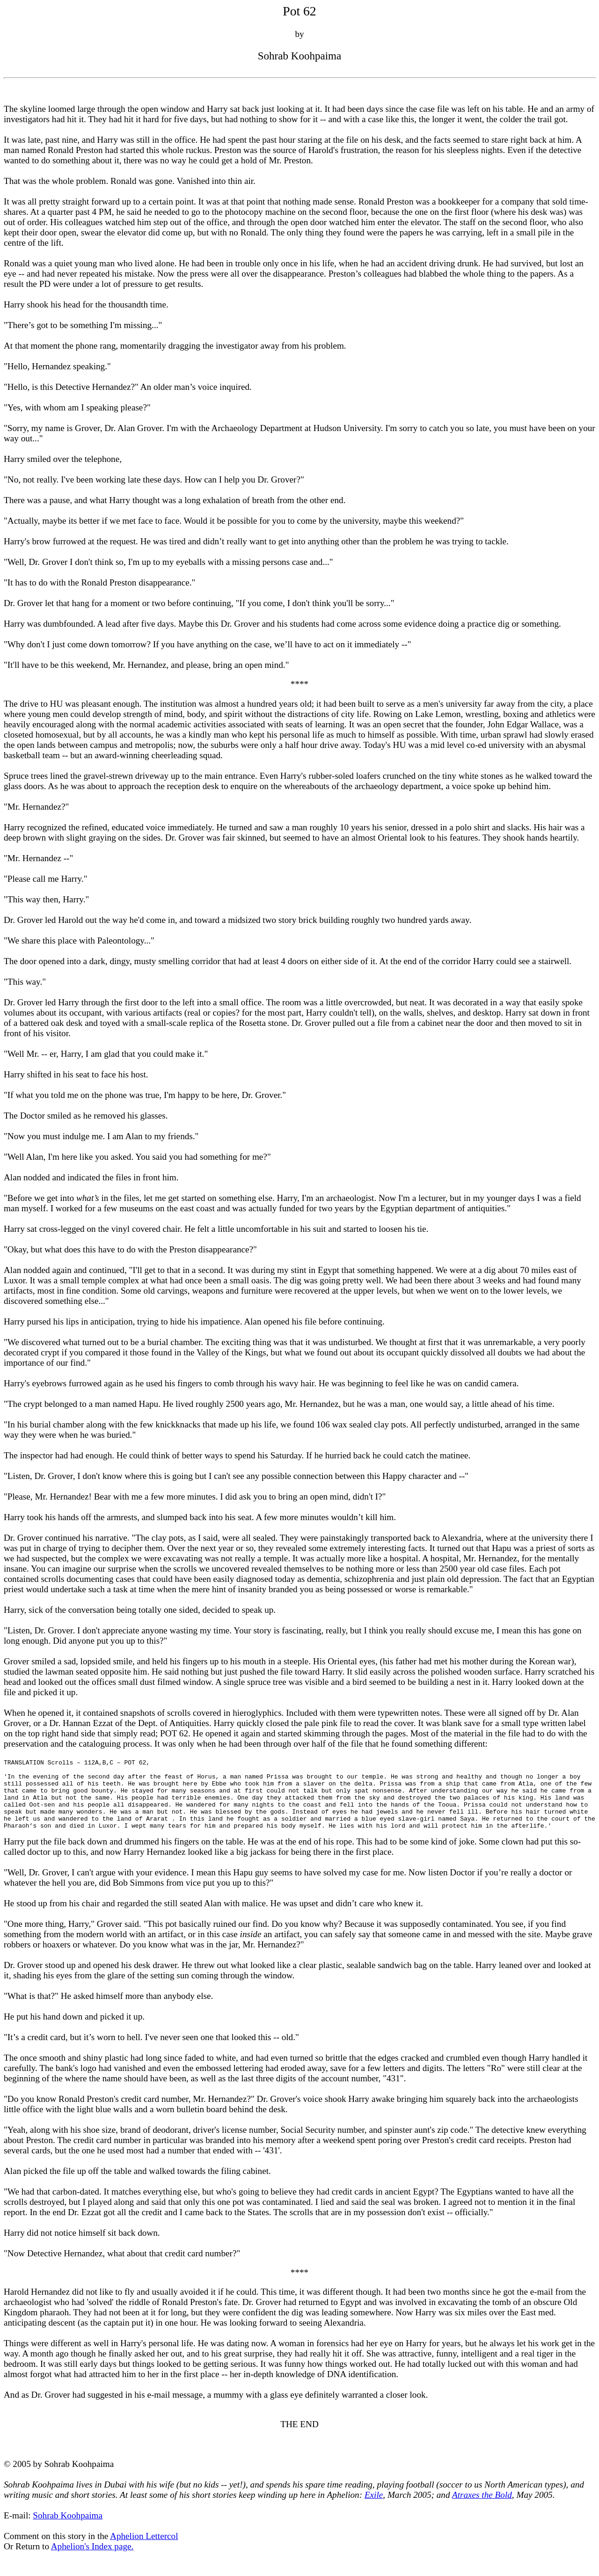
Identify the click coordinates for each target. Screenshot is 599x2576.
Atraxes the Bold (482, 2495)
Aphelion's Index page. (92, 2546)
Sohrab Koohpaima (67, 2515)
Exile (374, 2495)
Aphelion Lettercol (144, 2536)
